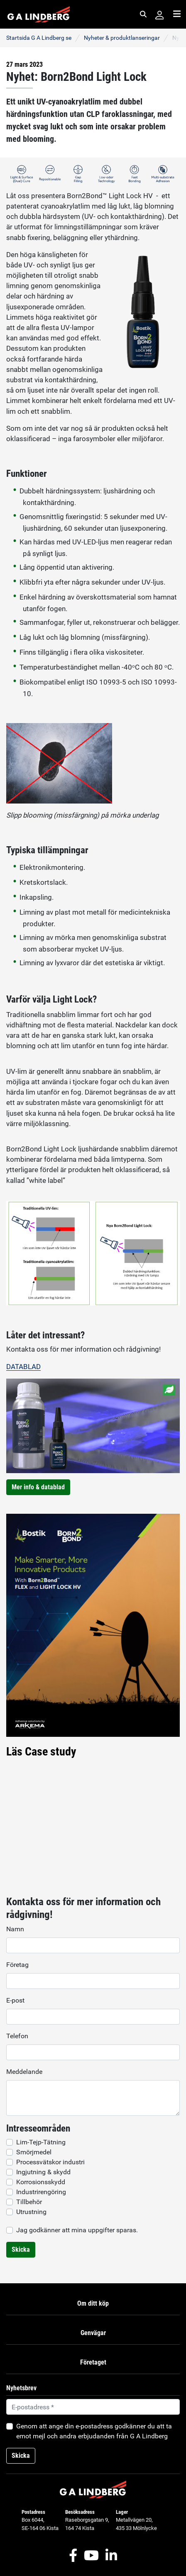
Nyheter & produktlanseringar (122, 37)
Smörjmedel (33, 2152)
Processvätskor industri (50, 2162)
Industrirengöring (41, 2192)
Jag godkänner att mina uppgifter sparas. (77, 2230)
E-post (15, 2000)
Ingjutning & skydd (43, 2172)
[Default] (93, 2407)
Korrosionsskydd (40, 2182)
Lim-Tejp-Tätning (41, 2142)
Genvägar (93, 2333)
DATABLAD (23, 1366)
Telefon (17, 2036)
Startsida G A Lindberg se (38, 37)
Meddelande (24, 2072)
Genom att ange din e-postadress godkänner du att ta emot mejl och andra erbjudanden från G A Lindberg (94, 2431)
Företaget (93, 2362)
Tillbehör (29, 2202)
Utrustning (31, 2212)
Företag (17, 1965)
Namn (15, 1929)
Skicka (21, 2249)
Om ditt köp (93, 2303)
